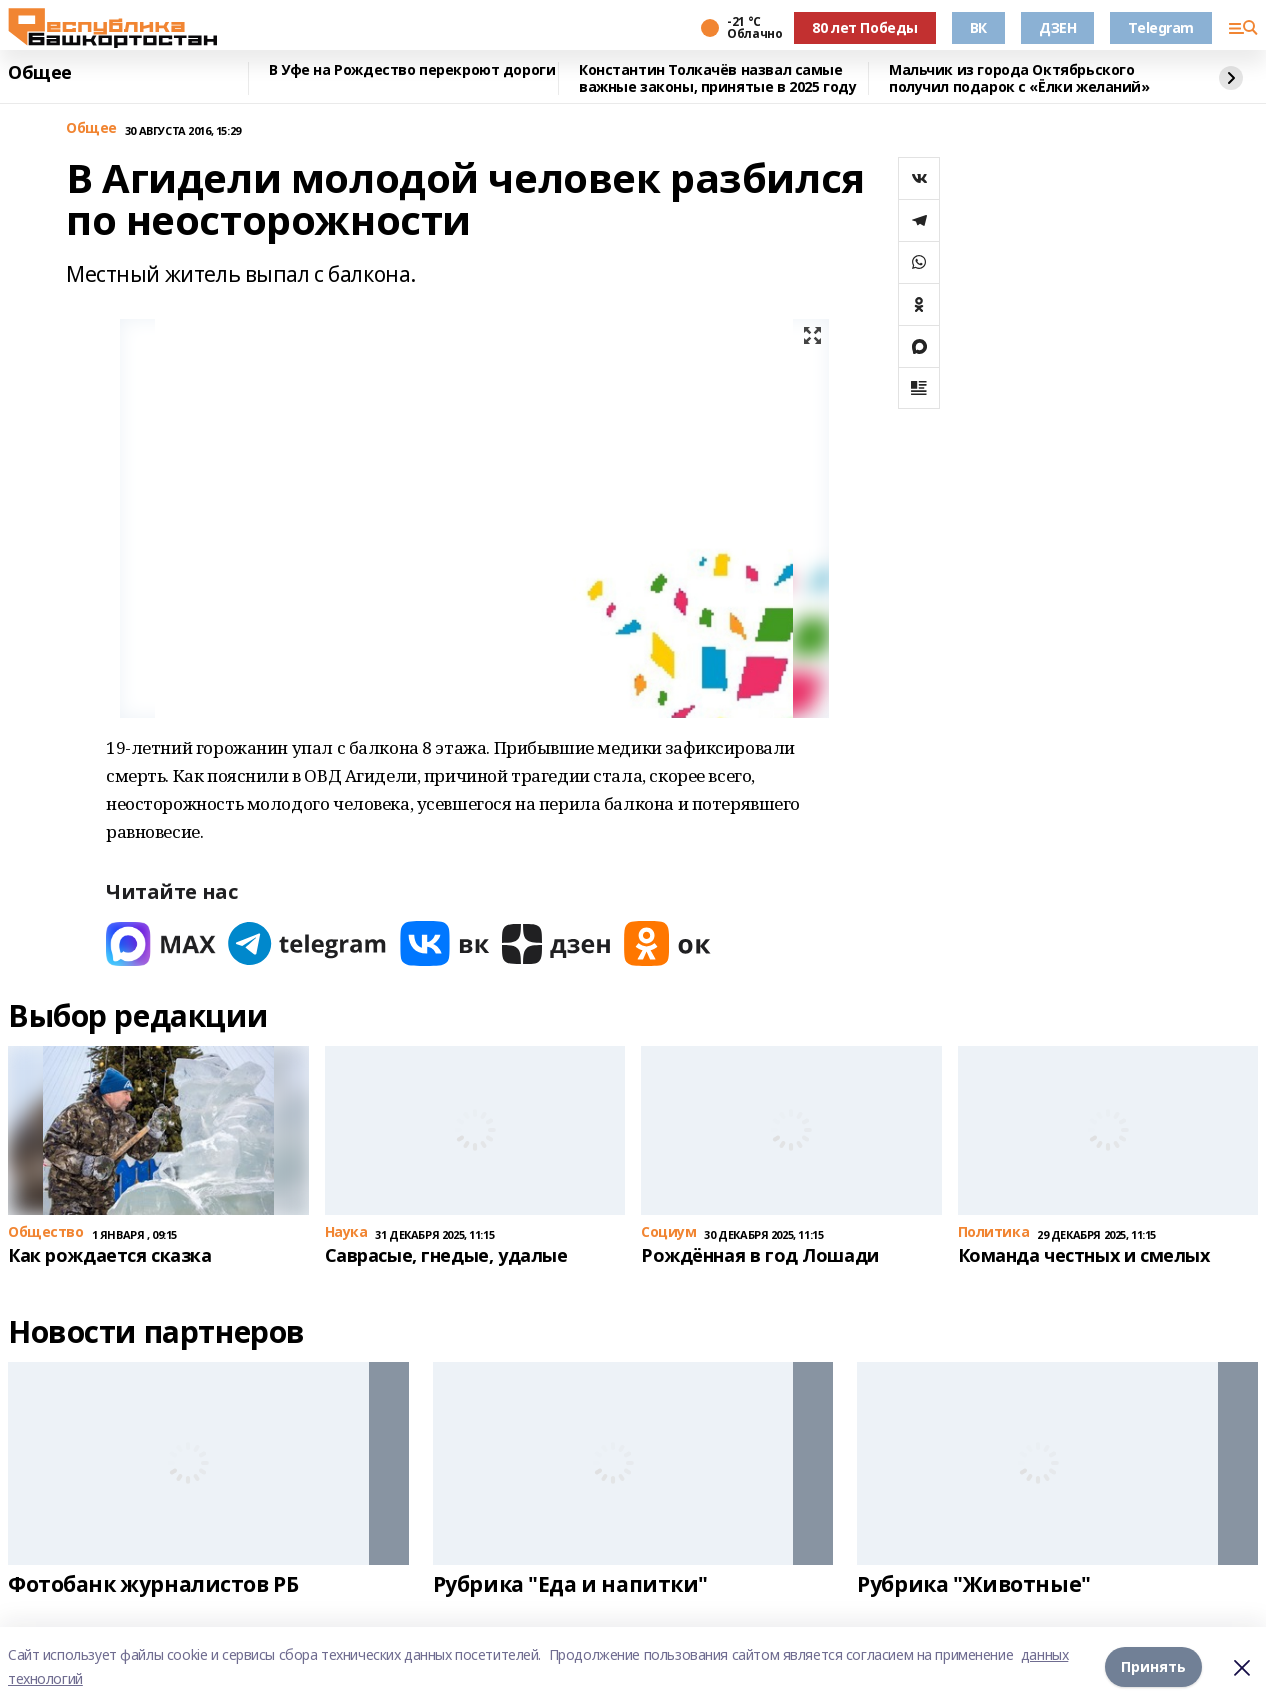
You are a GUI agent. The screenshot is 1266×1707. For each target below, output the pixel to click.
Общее (40, 73)
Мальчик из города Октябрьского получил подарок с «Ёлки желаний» (1019, 78)
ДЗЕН (1057, 27)
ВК (978, 27)
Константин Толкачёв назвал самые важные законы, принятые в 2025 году (717, 78)
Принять (1153, 1666)
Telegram (1161, 27)
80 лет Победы (865, 27)
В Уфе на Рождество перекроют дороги (412, 70)
